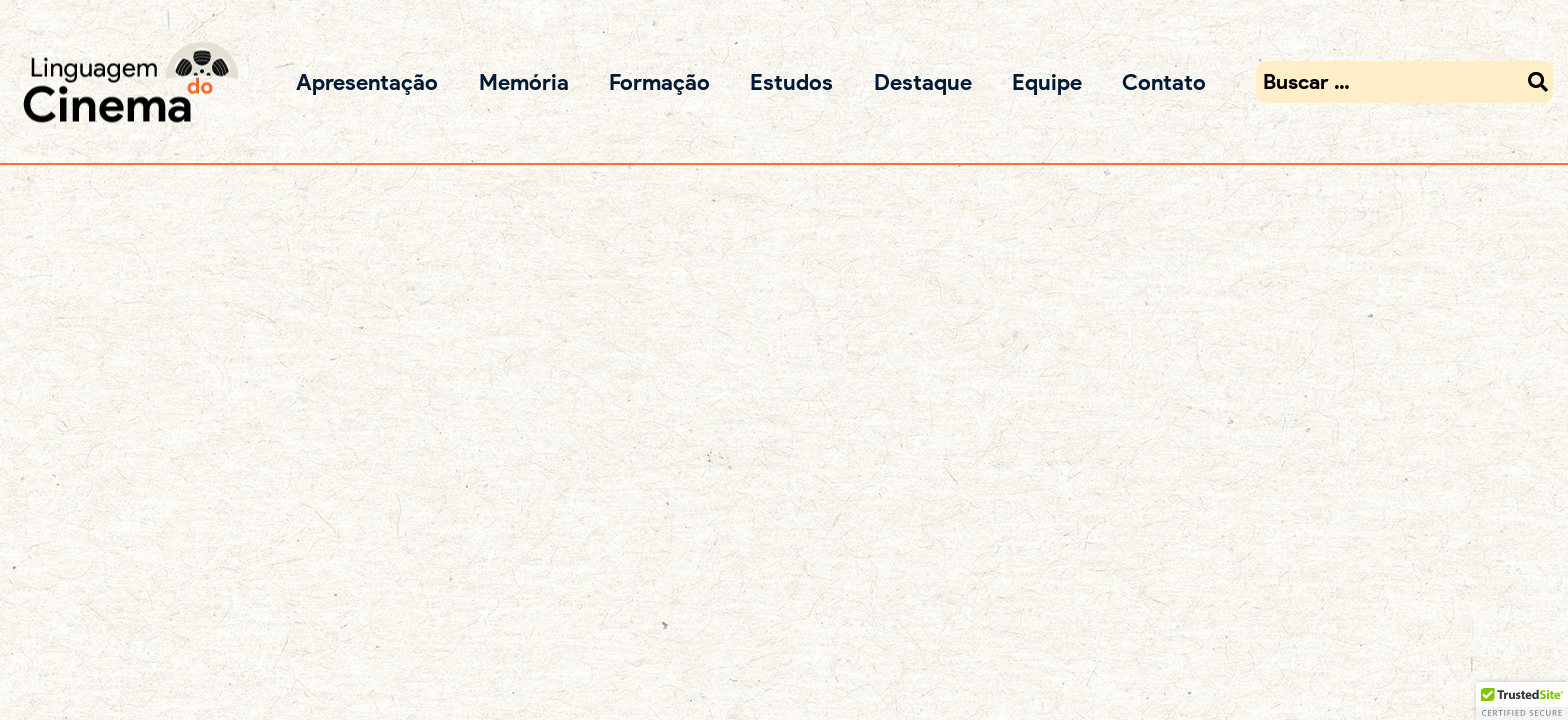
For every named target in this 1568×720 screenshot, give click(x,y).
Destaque (923, 81)
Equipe (1047, 81)
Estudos (791, 81)
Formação (659, 81)
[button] (1522, 701)
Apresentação (367, 81)
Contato (1164, 81)
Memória (524, 81)
